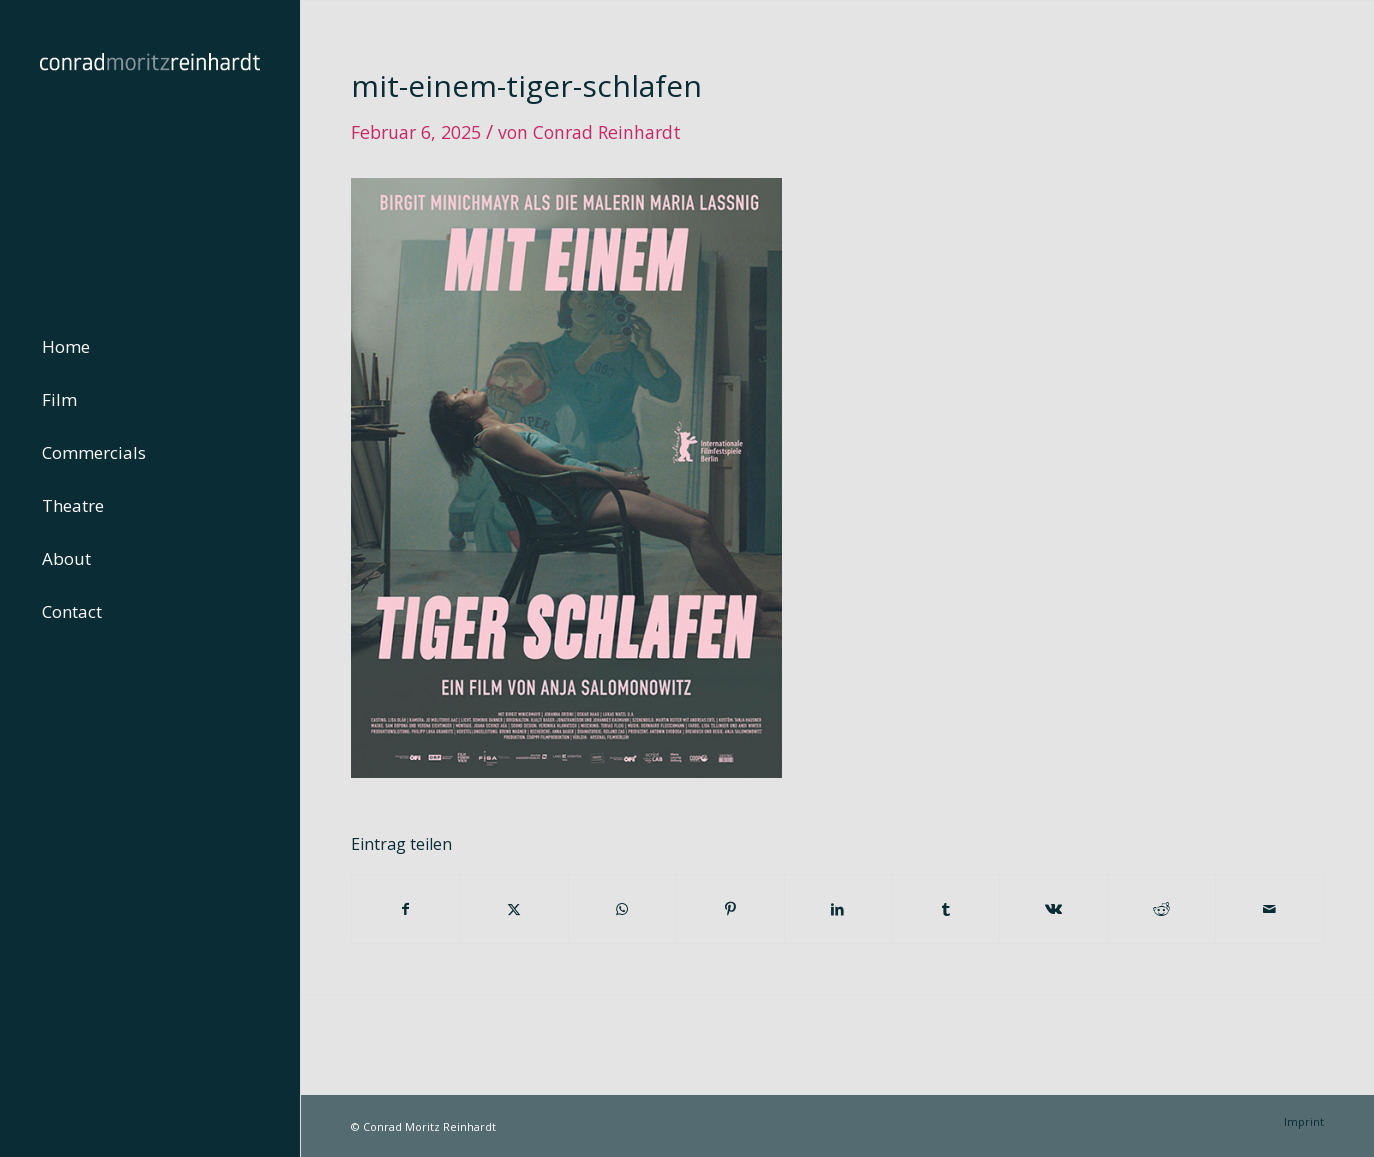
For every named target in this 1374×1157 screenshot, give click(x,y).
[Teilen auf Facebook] (406, 909)
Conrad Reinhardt (607, 132)
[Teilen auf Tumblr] (945, 909)
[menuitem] (150, 347)
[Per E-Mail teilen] (1269, 909)
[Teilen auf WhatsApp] (622, 909)
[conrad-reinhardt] (150, 150)
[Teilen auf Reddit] (1161, 909)
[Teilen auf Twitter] (514, 909)
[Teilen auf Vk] (1053, 909)
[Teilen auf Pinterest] (730, 909)
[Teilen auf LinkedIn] (838, 909)
